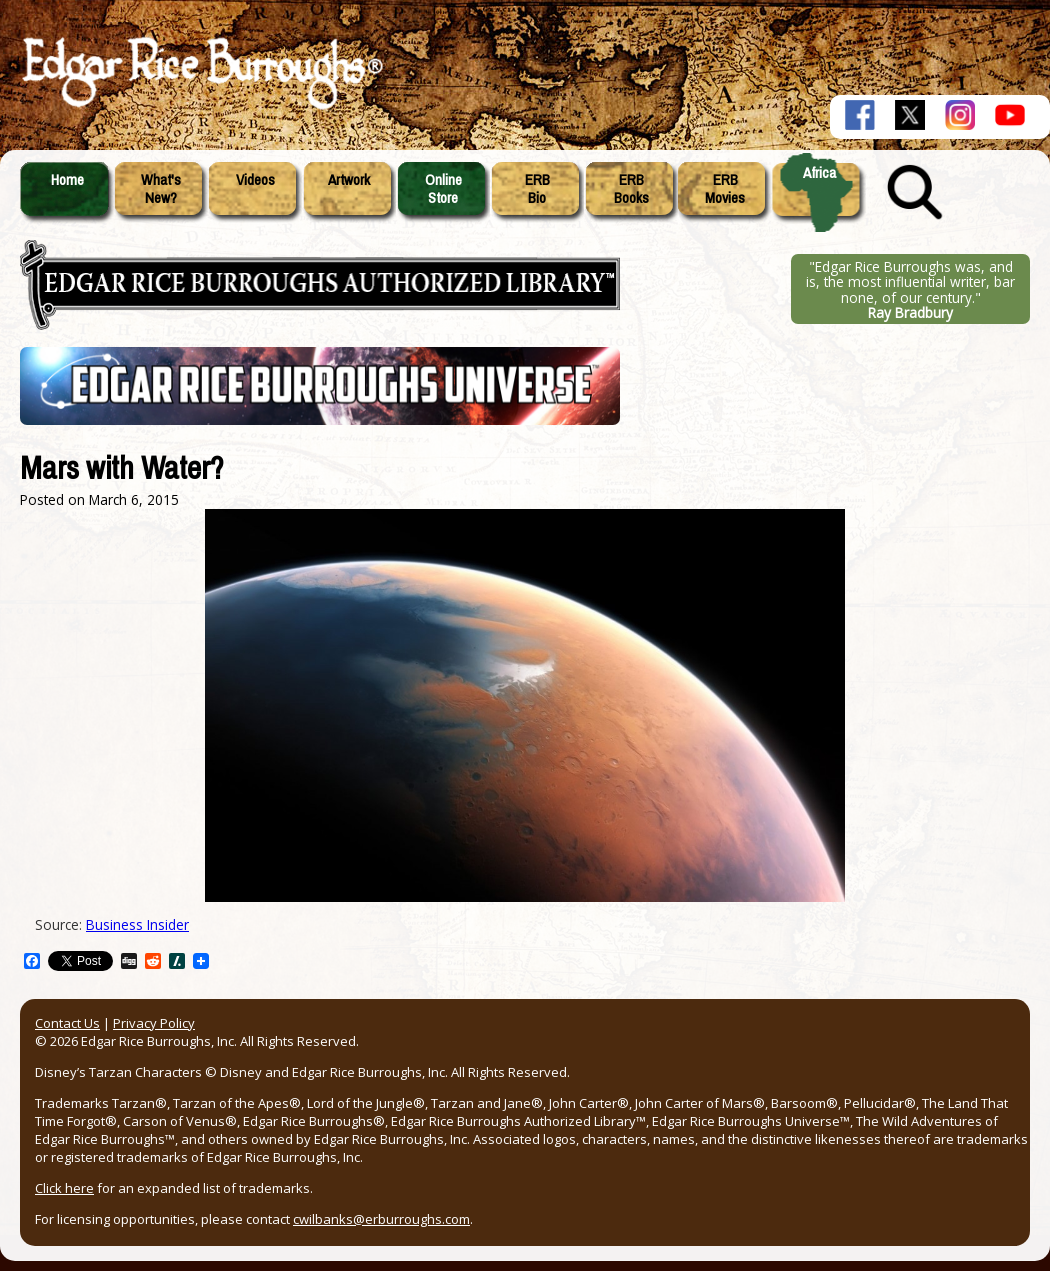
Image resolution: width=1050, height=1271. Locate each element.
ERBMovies (725, 189)
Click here (64, 1188)
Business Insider (137, 924)
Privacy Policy (154, 1023)
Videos (255, 180)
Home (67, 180)
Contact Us (67, 1023)
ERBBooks (631, 189)
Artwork (349, 180)
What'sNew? (161, 189)
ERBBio (537, 189)
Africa (819, 173)
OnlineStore (443, 189)
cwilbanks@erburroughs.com (381, 1219)
